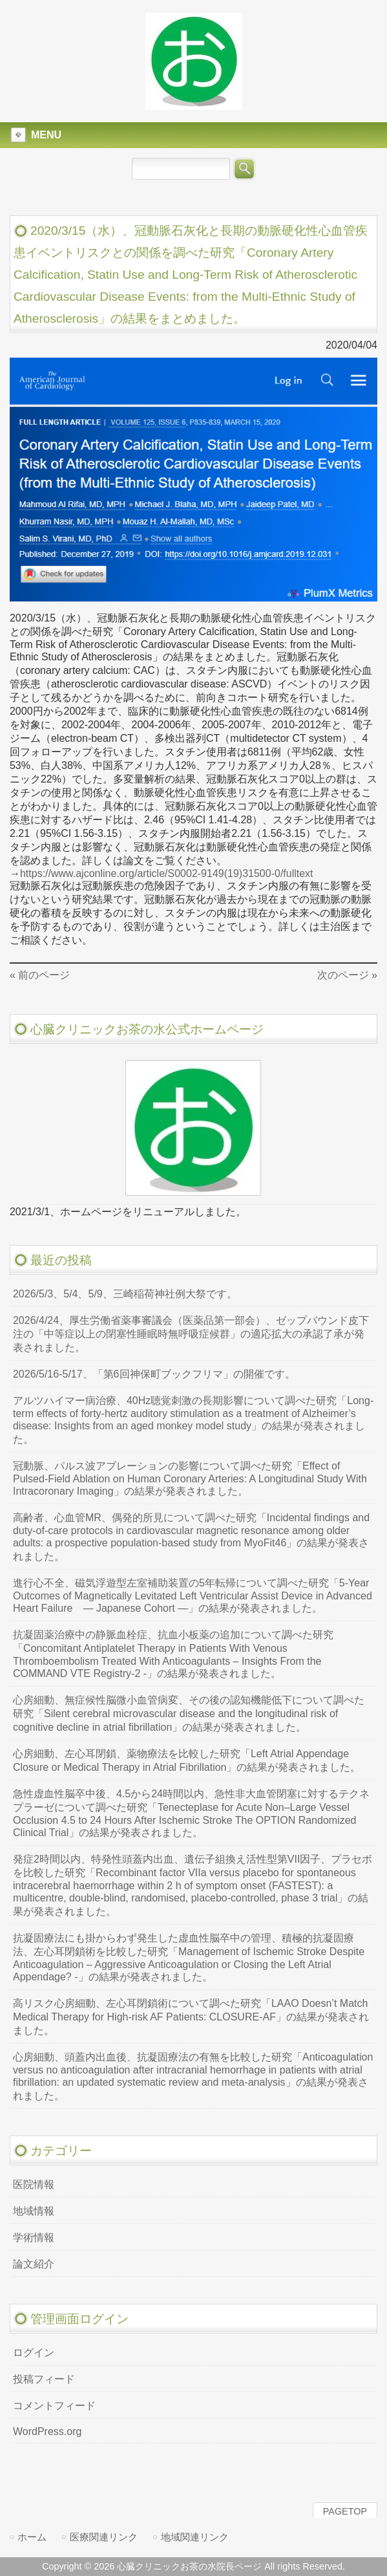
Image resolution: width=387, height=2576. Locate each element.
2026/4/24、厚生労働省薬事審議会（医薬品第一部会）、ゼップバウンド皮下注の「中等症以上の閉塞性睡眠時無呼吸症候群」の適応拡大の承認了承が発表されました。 (191, 1334)
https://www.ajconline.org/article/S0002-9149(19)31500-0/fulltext (166, 873)
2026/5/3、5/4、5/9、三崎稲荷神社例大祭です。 (125, 1293)
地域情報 (33, 2210)
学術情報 (33, 2237)
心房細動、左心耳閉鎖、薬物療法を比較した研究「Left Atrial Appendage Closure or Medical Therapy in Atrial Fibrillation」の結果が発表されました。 (187, 1760)
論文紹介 (33, 2263)
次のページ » (347, 974)
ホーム (32, 2536)
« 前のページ (40, 974)
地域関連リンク (195, 2536)
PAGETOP (345, 2511)
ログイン (33, 2352)
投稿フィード (44, 2379)
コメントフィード (54, 2405)
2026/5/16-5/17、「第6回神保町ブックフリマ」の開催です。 (154, 1374)
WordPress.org (47, 2431)
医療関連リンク (104, 2536)
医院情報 (33, 2184)
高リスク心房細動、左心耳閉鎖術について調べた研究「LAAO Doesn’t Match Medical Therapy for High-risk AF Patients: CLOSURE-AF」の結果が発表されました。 (191, 2017)
